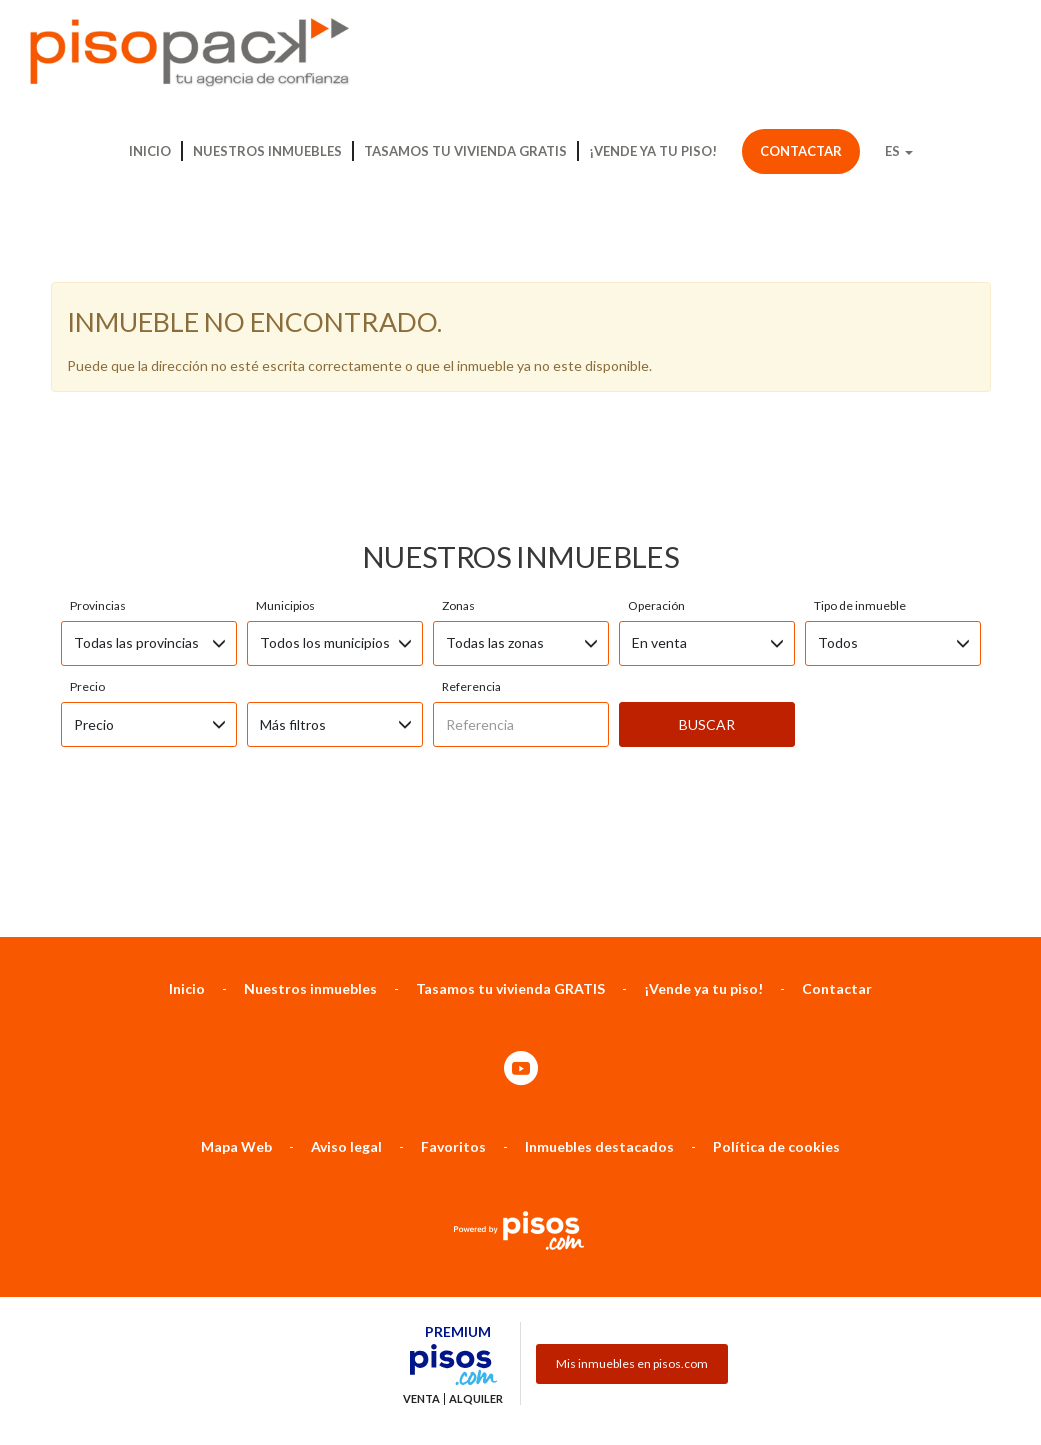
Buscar (707, 517)
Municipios (285, 398)
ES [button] (899, 151)
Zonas (458, 398)
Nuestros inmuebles (267, 151)
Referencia (471, 479)
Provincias (98, 398)
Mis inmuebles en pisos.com (632, 1156)
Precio (87, 479)
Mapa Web (236, 939)
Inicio (150, 151)
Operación (656, 398)
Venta (421, 1192)
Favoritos (453, 939)
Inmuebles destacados (599, 939)
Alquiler (476, 1192)
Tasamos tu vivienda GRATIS (465, 151)
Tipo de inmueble (860, 398)
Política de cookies (776, 939)
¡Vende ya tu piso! (653, 151)
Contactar (801, 151)
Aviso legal (346, 939)
